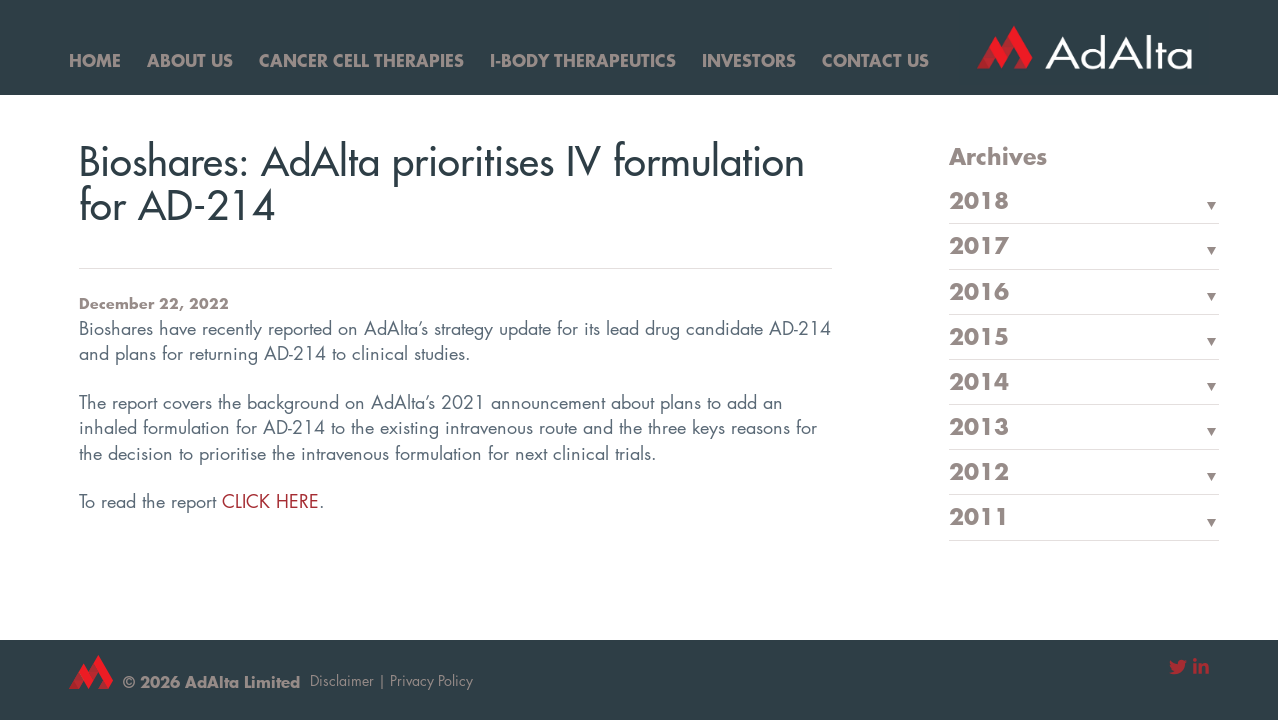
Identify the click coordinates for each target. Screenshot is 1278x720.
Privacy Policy (431, 680)
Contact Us (875, 60)
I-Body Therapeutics (583, 60)
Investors (749, 60)
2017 (979, 247)
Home (95, 60)
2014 (979, 383)
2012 (979, 473)
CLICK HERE (270, 501)
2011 (979, 518)
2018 (979, 202)
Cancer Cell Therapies (361, 60)
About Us (190, 60)
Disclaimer (342, 680)
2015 (979, 338)
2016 (979, 293)
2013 (979, 428)
